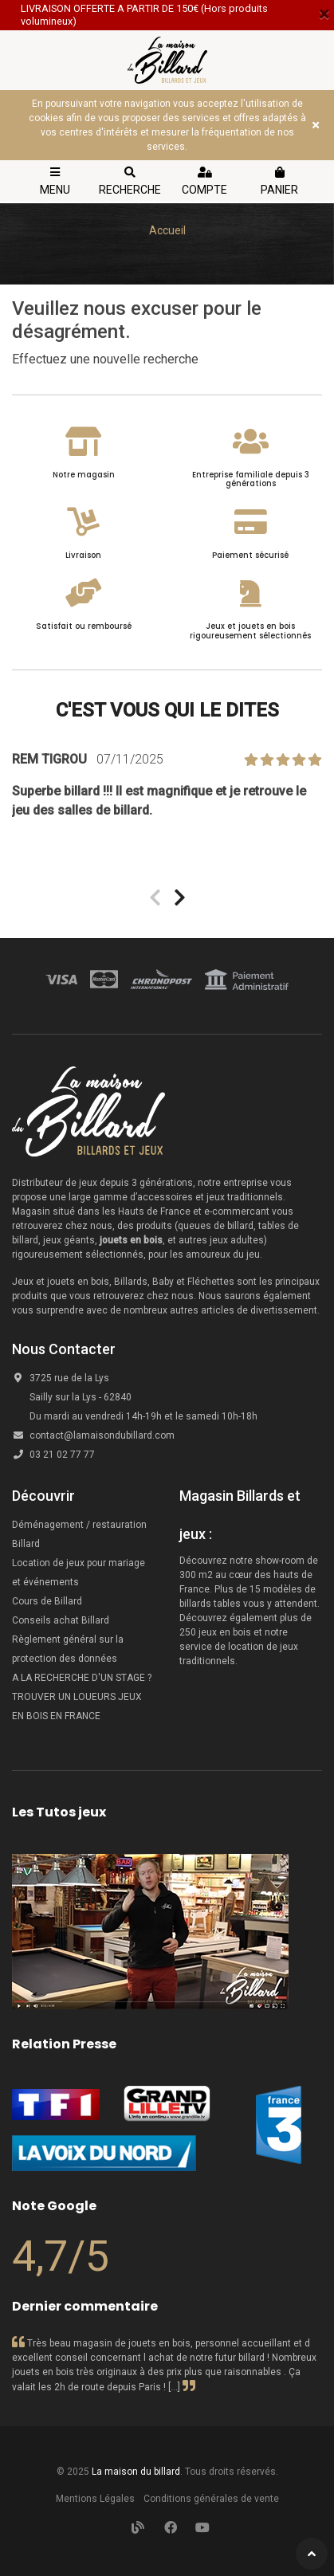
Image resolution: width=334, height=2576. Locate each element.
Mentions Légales (95, 2498)
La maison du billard (136, 2471)
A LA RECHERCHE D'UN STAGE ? (81, 1677)
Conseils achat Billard (60, 1620)
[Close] (324, 14)
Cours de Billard (48, 1601)
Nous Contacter (64, 1349)
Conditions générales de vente (211, 2498)
